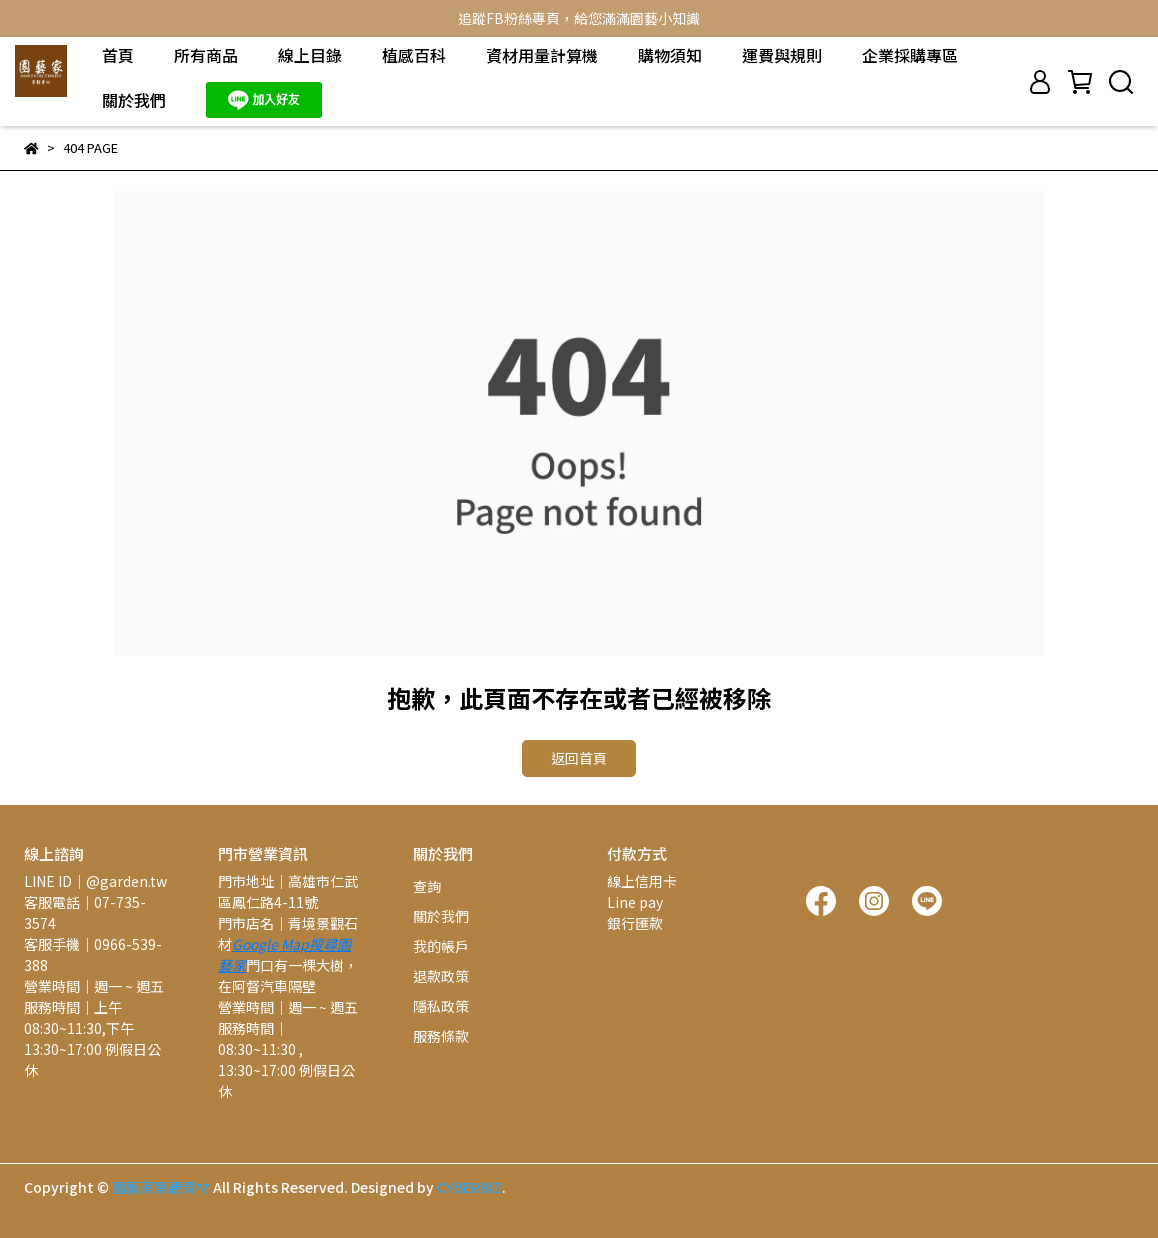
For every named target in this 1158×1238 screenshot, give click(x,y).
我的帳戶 (441, 946)
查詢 (427, 886)
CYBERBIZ (469, 1187)
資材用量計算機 (542, 55)
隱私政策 (441, 1006)
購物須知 (670, 55)
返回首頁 (579, 758)
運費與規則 (782, 55)
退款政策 (441, 976)
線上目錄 (310, 55)
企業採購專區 (910, 55)
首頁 (118, 55)
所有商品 (206, 55)
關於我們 (134, 100)
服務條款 (441, 1036)
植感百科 (414, 55)
